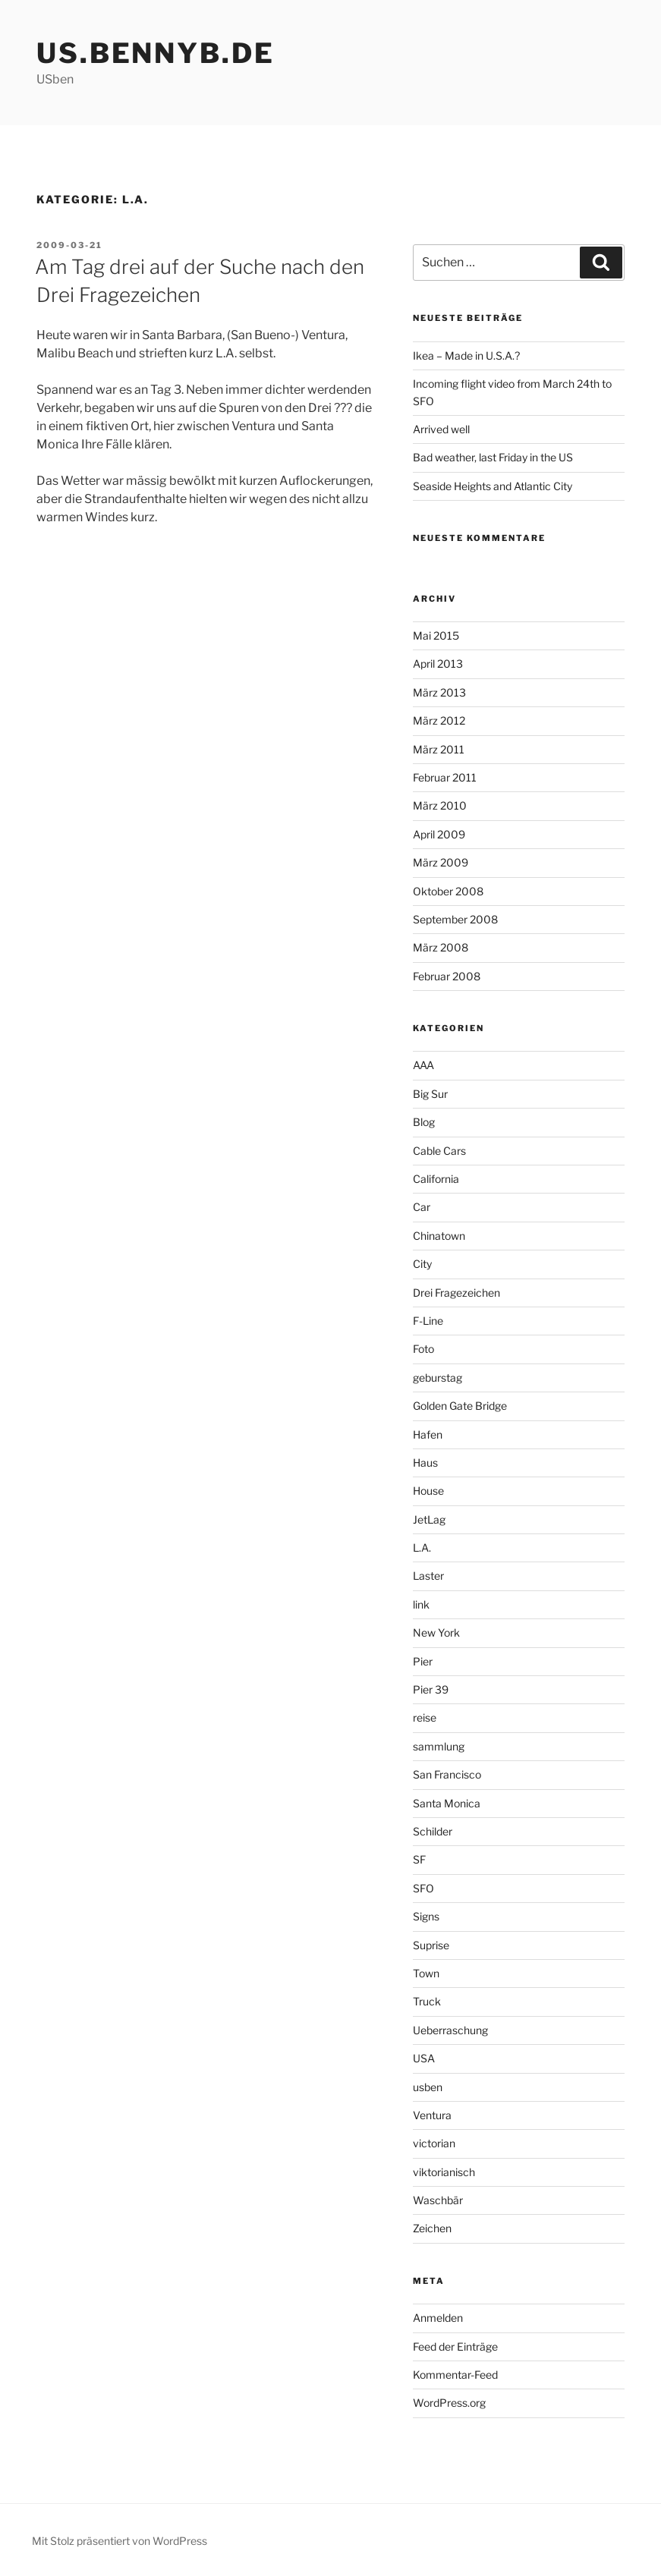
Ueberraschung (450, 2030)
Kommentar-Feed (455, 2374)
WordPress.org (449, 2402)
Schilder (432, 1831)
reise (424, 1717)
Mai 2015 (436, 635)
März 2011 (438, 749)
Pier (423, 1661)
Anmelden (438, 2317)
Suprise (431, 1945)
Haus (425, 1462)
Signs (426, 1916)
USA (424, 2058)
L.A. (422, 1547)
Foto (423, 1348)
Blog (424, 1121)
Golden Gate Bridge (460, 1405)
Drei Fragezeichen (456, 1292)
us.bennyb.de (155, 53)
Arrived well (441, 429)
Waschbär (438, 2200)
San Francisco (447, 1774)
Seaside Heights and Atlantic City (492, 486)
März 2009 (440, 862)
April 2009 (439, 834)
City (422, 1263)
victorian (434, 2143)
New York (436, 1632)
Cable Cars (439, 1150)
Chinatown (439, 1235)
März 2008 (440, 947)
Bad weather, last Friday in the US (493, 457)
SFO (423, 1888)
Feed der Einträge (455, 2346)
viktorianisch (444, 2172)
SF (419, 1859)
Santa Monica (446, 1803)
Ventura (432, 2115)
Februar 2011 (445, 777)
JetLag (429, 1519)
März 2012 (439, 720)
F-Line (428, 1320)
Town (426, 1973)
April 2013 (438, 663)
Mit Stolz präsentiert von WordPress (119, 2540)
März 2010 (440, 805)
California (436, 1178)
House (428, 1490)
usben (427, 2087)
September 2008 (455, 919)
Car (421, 1206)
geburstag (437, 1377)
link (421, 1604)
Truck (427, 2001)
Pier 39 (431, 1689)
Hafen (427, 1434)
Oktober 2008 (448, 891)
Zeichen (432, 2228)
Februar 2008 (446, 976)
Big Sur (430, 1093)
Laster (428, 1575)
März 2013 (439, 692)
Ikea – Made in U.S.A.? (466, 355)
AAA (423, 1064)
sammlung (438, 1746)
